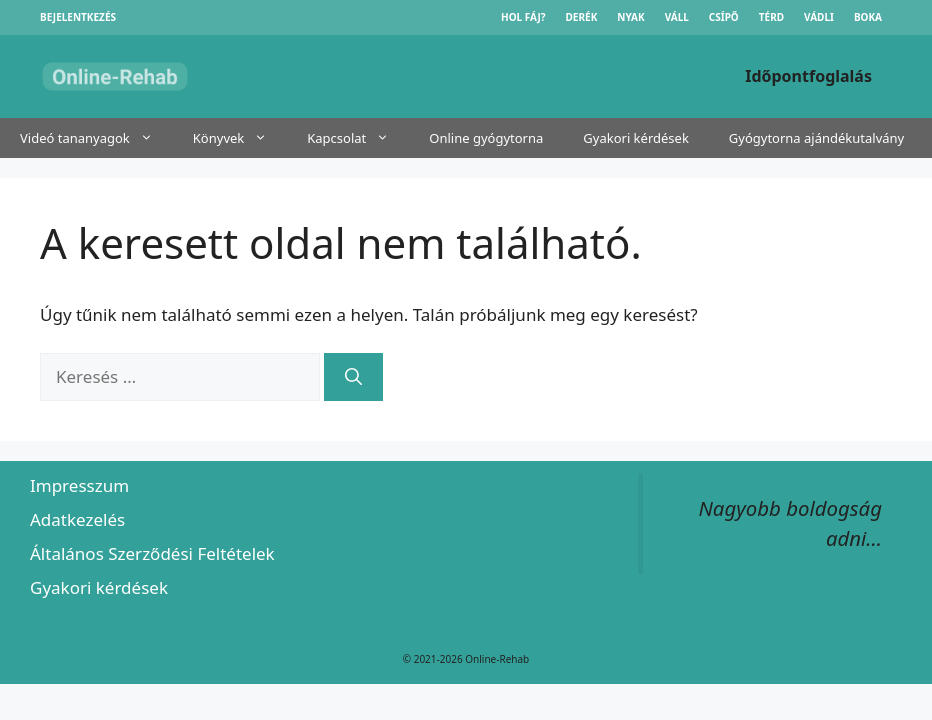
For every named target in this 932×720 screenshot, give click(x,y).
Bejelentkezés (78, 17)
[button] (151, 138)
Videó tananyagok (96, 138)
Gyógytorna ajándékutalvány (816, 138)
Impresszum (79, 485)
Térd (771, 17)
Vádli (819, 17)
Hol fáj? (523, 17)
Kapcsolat (358, 138)
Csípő (724, 17)
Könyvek (240, 138)
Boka (868, 17)
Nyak (630, 17)
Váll (677, 17)
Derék (582, 17)
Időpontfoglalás (808, 76)
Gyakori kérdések (636, 138)
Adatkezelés (77, 519)
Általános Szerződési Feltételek (152, 553)
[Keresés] (353, 377)
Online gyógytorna (486, 138)
